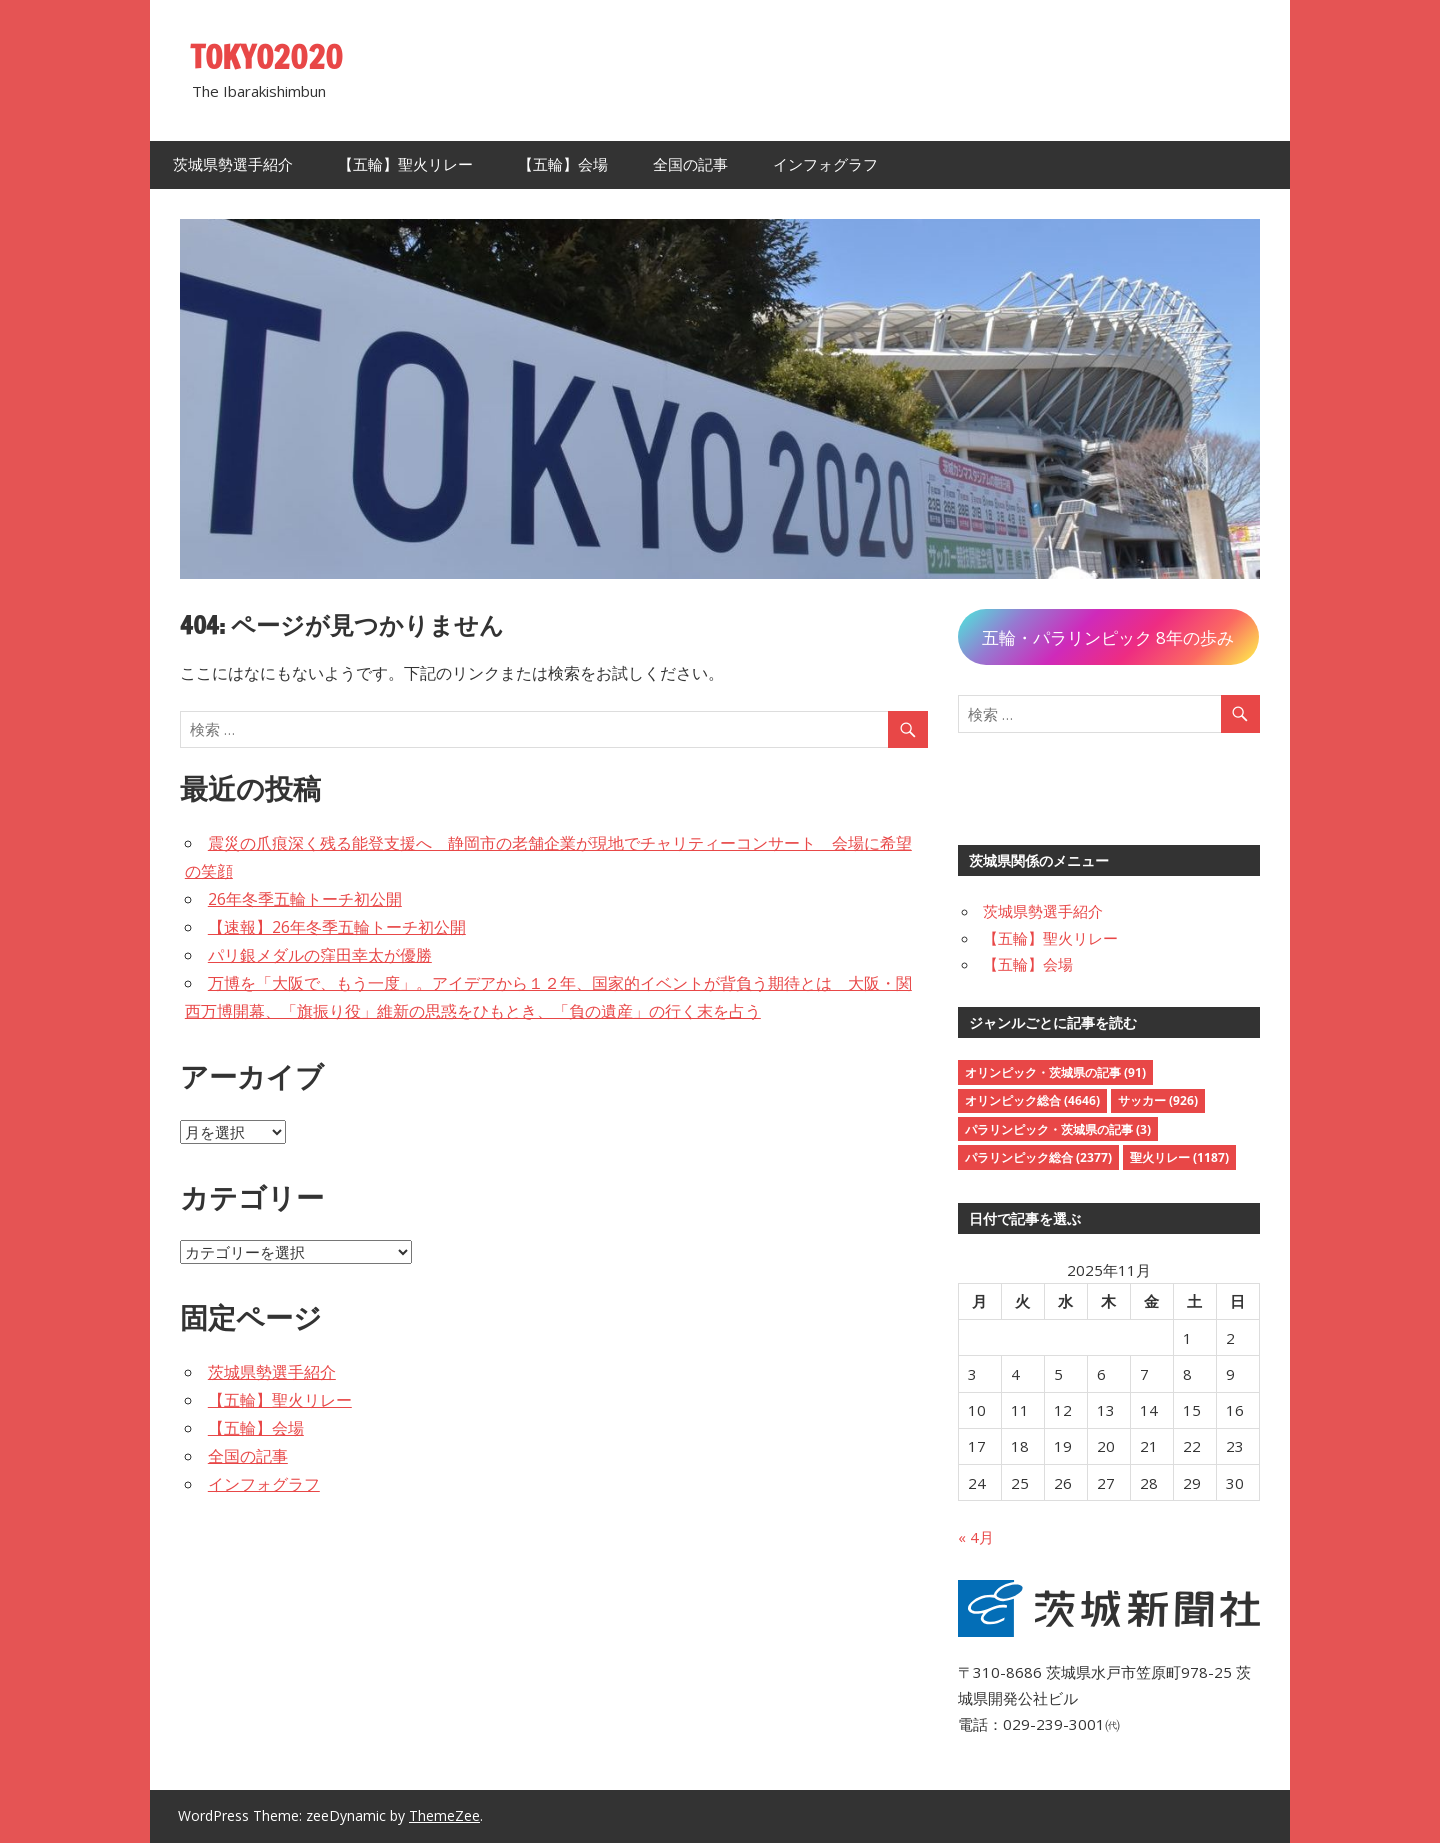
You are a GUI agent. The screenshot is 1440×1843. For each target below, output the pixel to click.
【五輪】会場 (563, 164)
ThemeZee (444, 1815)
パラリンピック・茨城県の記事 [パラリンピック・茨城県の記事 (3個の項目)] (1058, 1129)
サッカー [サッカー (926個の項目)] (1158, 1100)
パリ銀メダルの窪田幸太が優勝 (320, 955)
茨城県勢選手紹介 (233, 164)
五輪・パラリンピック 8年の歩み (1108, 637)
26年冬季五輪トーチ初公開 (305, 899)
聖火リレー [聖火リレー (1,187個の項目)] (1179, 1157)
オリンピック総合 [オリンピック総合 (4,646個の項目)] (1032, 1100)
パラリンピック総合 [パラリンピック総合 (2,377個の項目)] (1038, 1157)
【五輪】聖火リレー (405, 164)
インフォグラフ (825, 164)
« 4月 (976, 1537)
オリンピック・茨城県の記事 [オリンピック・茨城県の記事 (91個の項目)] (1055, 1072)
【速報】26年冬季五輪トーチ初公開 (337, 927)
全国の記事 (690, 164)
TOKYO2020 (267, 57)
